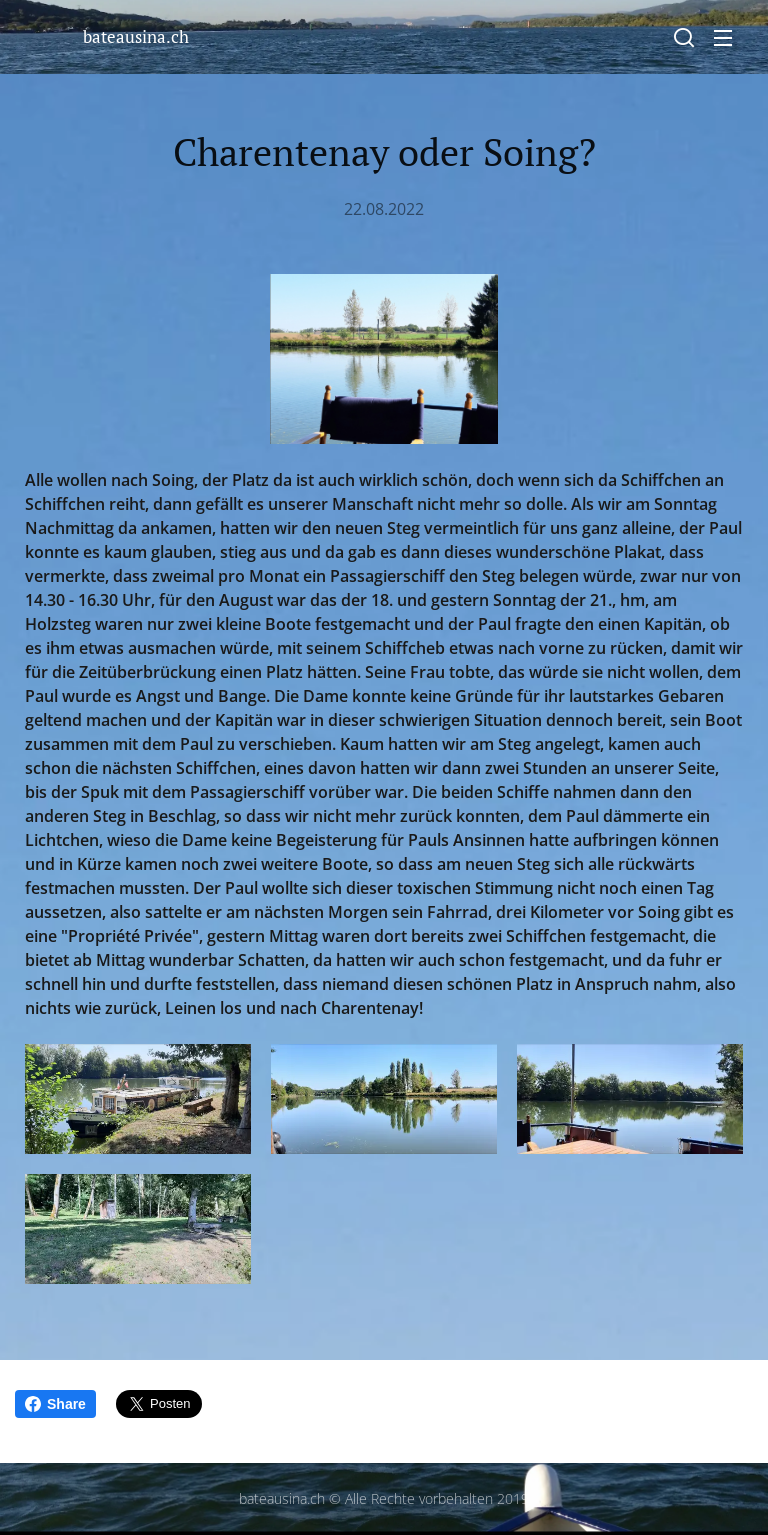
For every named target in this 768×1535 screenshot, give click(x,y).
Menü (723, 38)
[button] (684, 37)
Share (55, 1404)
